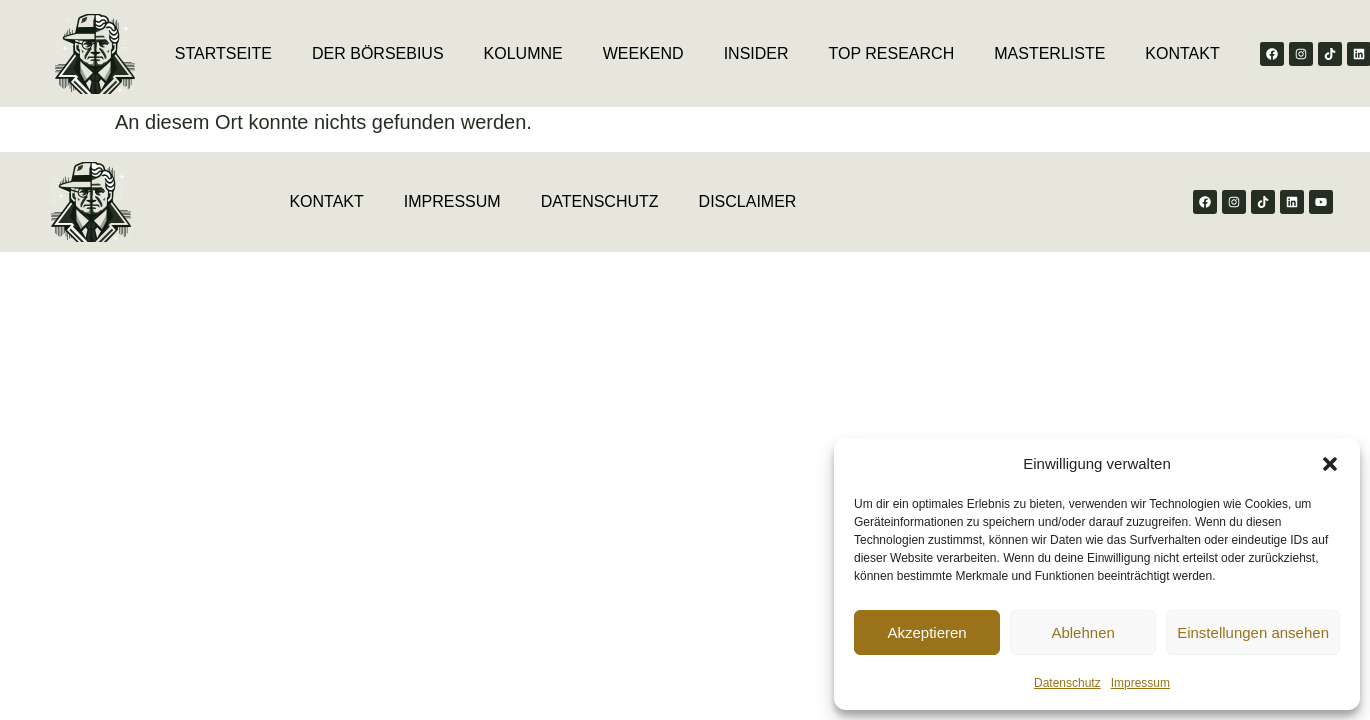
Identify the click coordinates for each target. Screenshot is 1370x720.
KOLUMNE (523, 53)
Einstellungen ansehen (1253, 632)
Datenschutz (1067, 683)
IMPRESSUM (452, 201)
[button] (1330, 464)
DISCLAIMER (748, 201)
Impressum (1140, 683)
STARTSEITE (223, 53)
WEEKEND (643, 53)
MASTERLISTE (1049, 53)
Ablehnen (1082, 632)
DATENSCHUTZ (600, 201)
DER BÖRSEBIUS (378, 53)
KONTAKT (1182, 53)
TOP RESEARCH (892, 53)
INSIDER (756, 53)
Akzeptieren (926, 632)
